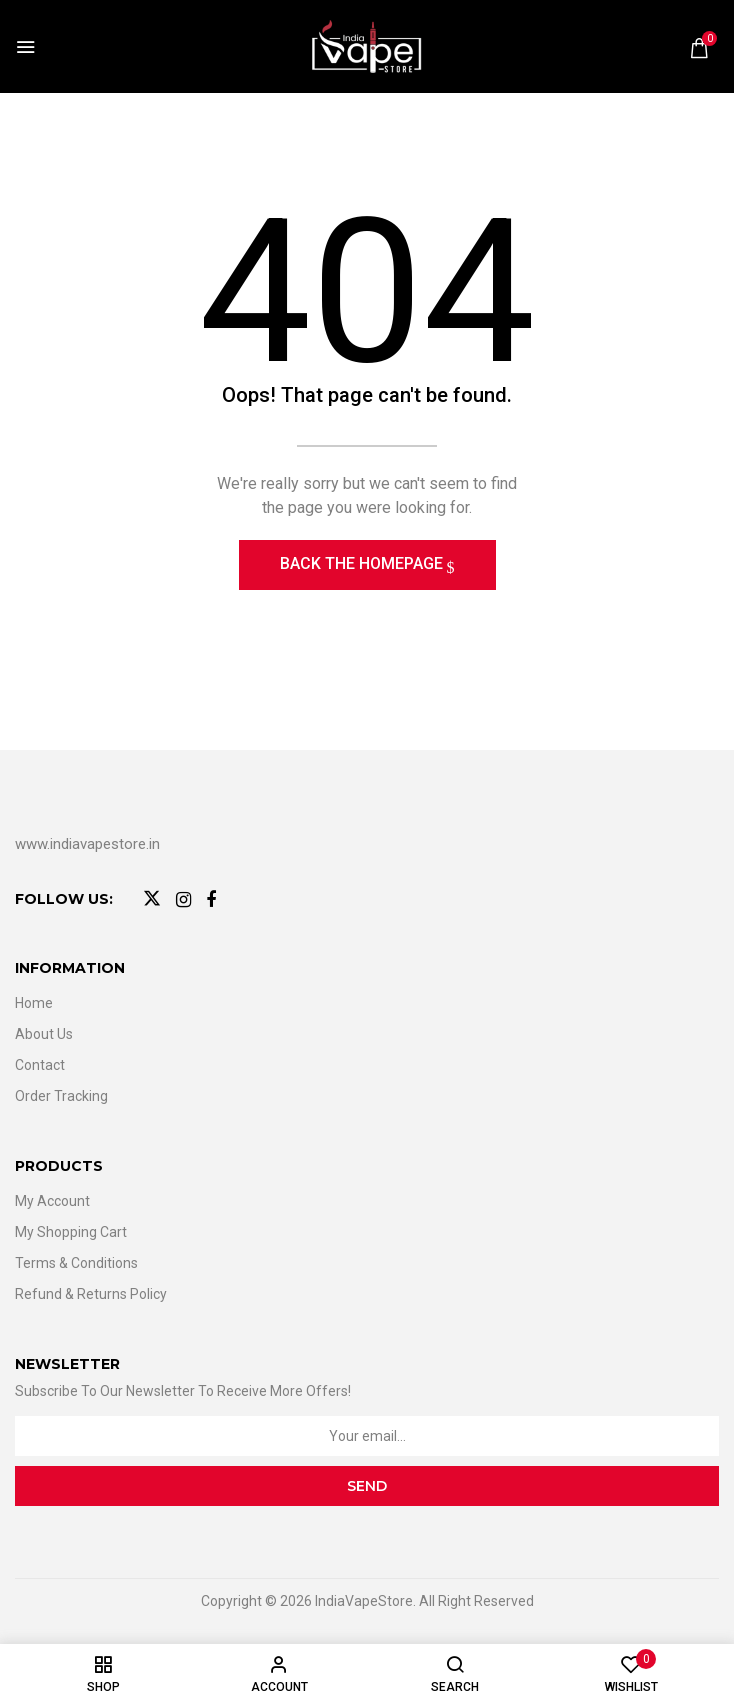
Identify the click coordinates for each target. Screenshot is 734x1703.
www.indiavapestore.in (87, 844)
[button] (699, 48)
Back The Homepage (363, 563)
